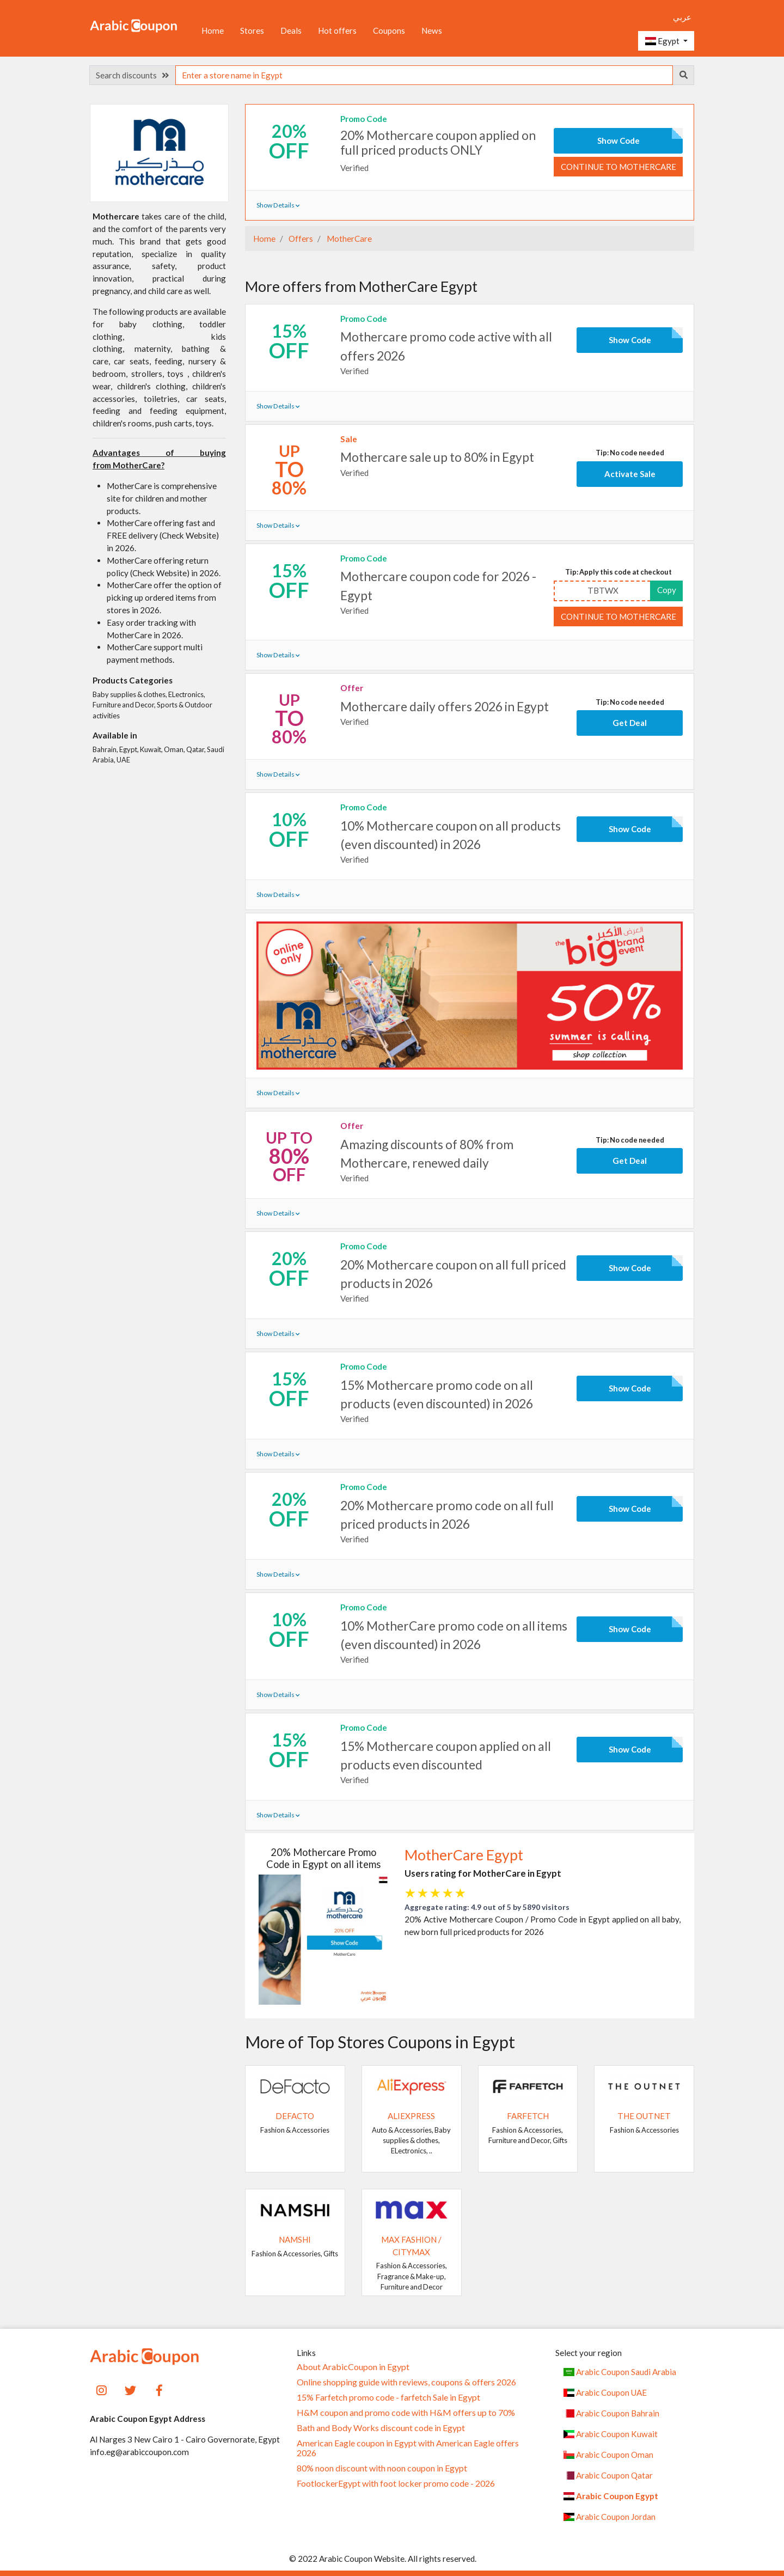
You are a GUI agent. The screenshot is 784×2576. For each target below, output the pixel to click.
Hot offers (337, 30)
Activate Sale (630, 474)
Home (212, 30)
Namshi (295, 2239)
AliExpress (411, 2116)
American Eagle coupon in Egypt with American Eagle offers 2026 (408, 2448)
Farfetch (528, 2116)
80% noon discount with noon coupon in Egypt (382, 2468)
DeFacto (294, 2116)
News (431, 30)
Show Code (618, 140)
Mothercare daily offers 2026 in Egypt (444, 706)
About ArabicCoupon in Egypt (353, 2367)
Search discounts (132, 75)
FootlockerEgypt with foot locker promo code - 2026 (396, 2483)
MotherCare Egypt (464, 1855)
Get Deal (629, 723)
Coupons (389, 30)
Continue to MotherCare (618, 167)
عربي (682, 17)
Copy (666, 590)
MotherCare (348, 238)
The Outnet (644, 2116)
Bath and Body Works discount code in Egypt (381, 2428)
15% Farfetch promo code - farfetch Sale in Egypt (388, 2397)
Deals (291, 30)
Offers (300, 238)
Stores (252, 30)
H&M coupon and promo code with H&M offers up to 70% (406, 2413)
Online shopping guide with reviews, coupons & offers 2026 (406, 2382)
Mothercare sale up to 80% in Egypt (437, 457)
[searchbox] (424, 75)
